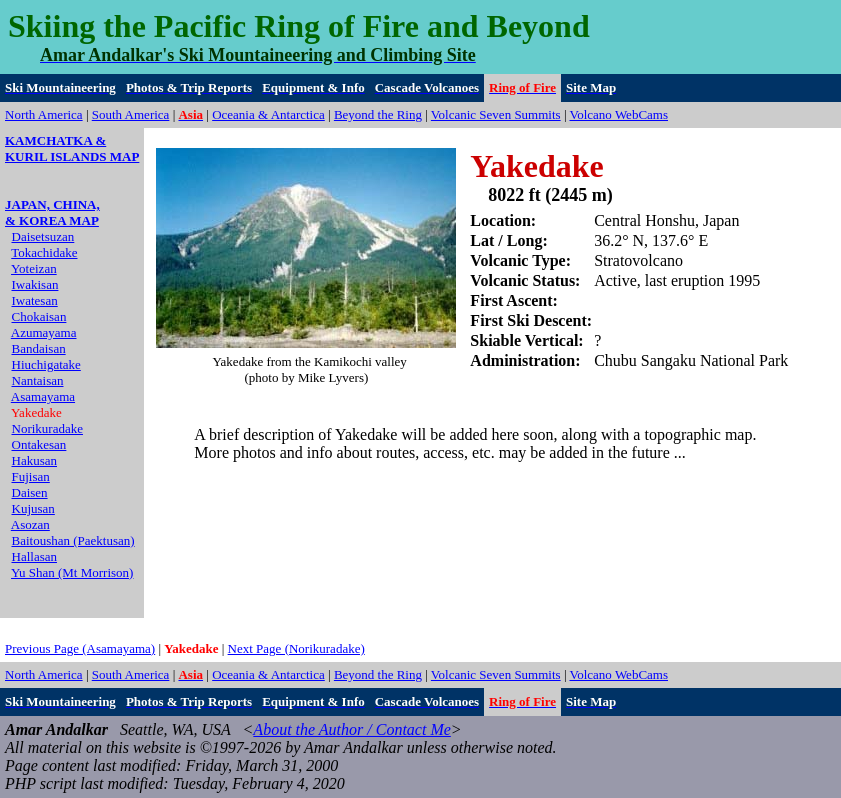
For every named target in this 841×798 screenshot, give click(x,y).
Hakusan (35, 460)
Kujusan (33, 508)
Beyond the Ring (378, 114)
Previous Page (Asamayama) (80, 648)
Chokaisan (39, 316)
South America (131, 114)
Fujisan (31, 476)
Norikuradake (47, 428)
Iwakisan (35, 284)
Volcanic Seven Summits (496, 114)
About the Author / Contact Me (351, 729)
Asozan (30, 524)
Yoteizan (34, 268)
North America (44, 114)
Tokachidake (44, 252)
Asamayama (43, 396)
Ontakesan (39, 444)
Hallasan (34, 556)
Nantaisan (38, 380)
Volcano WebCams (619, 114)
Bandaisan (39, 348)
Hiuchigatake (46, 364)
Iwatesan (35, 300)
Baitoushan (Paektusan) (73, 540)
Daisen (30, 492)
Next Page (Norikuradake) (296, 648)
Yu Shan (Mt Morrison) (72, 572)
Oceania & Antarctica (268, 114)
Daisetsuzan (43, 236)
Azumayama (44, 332)
